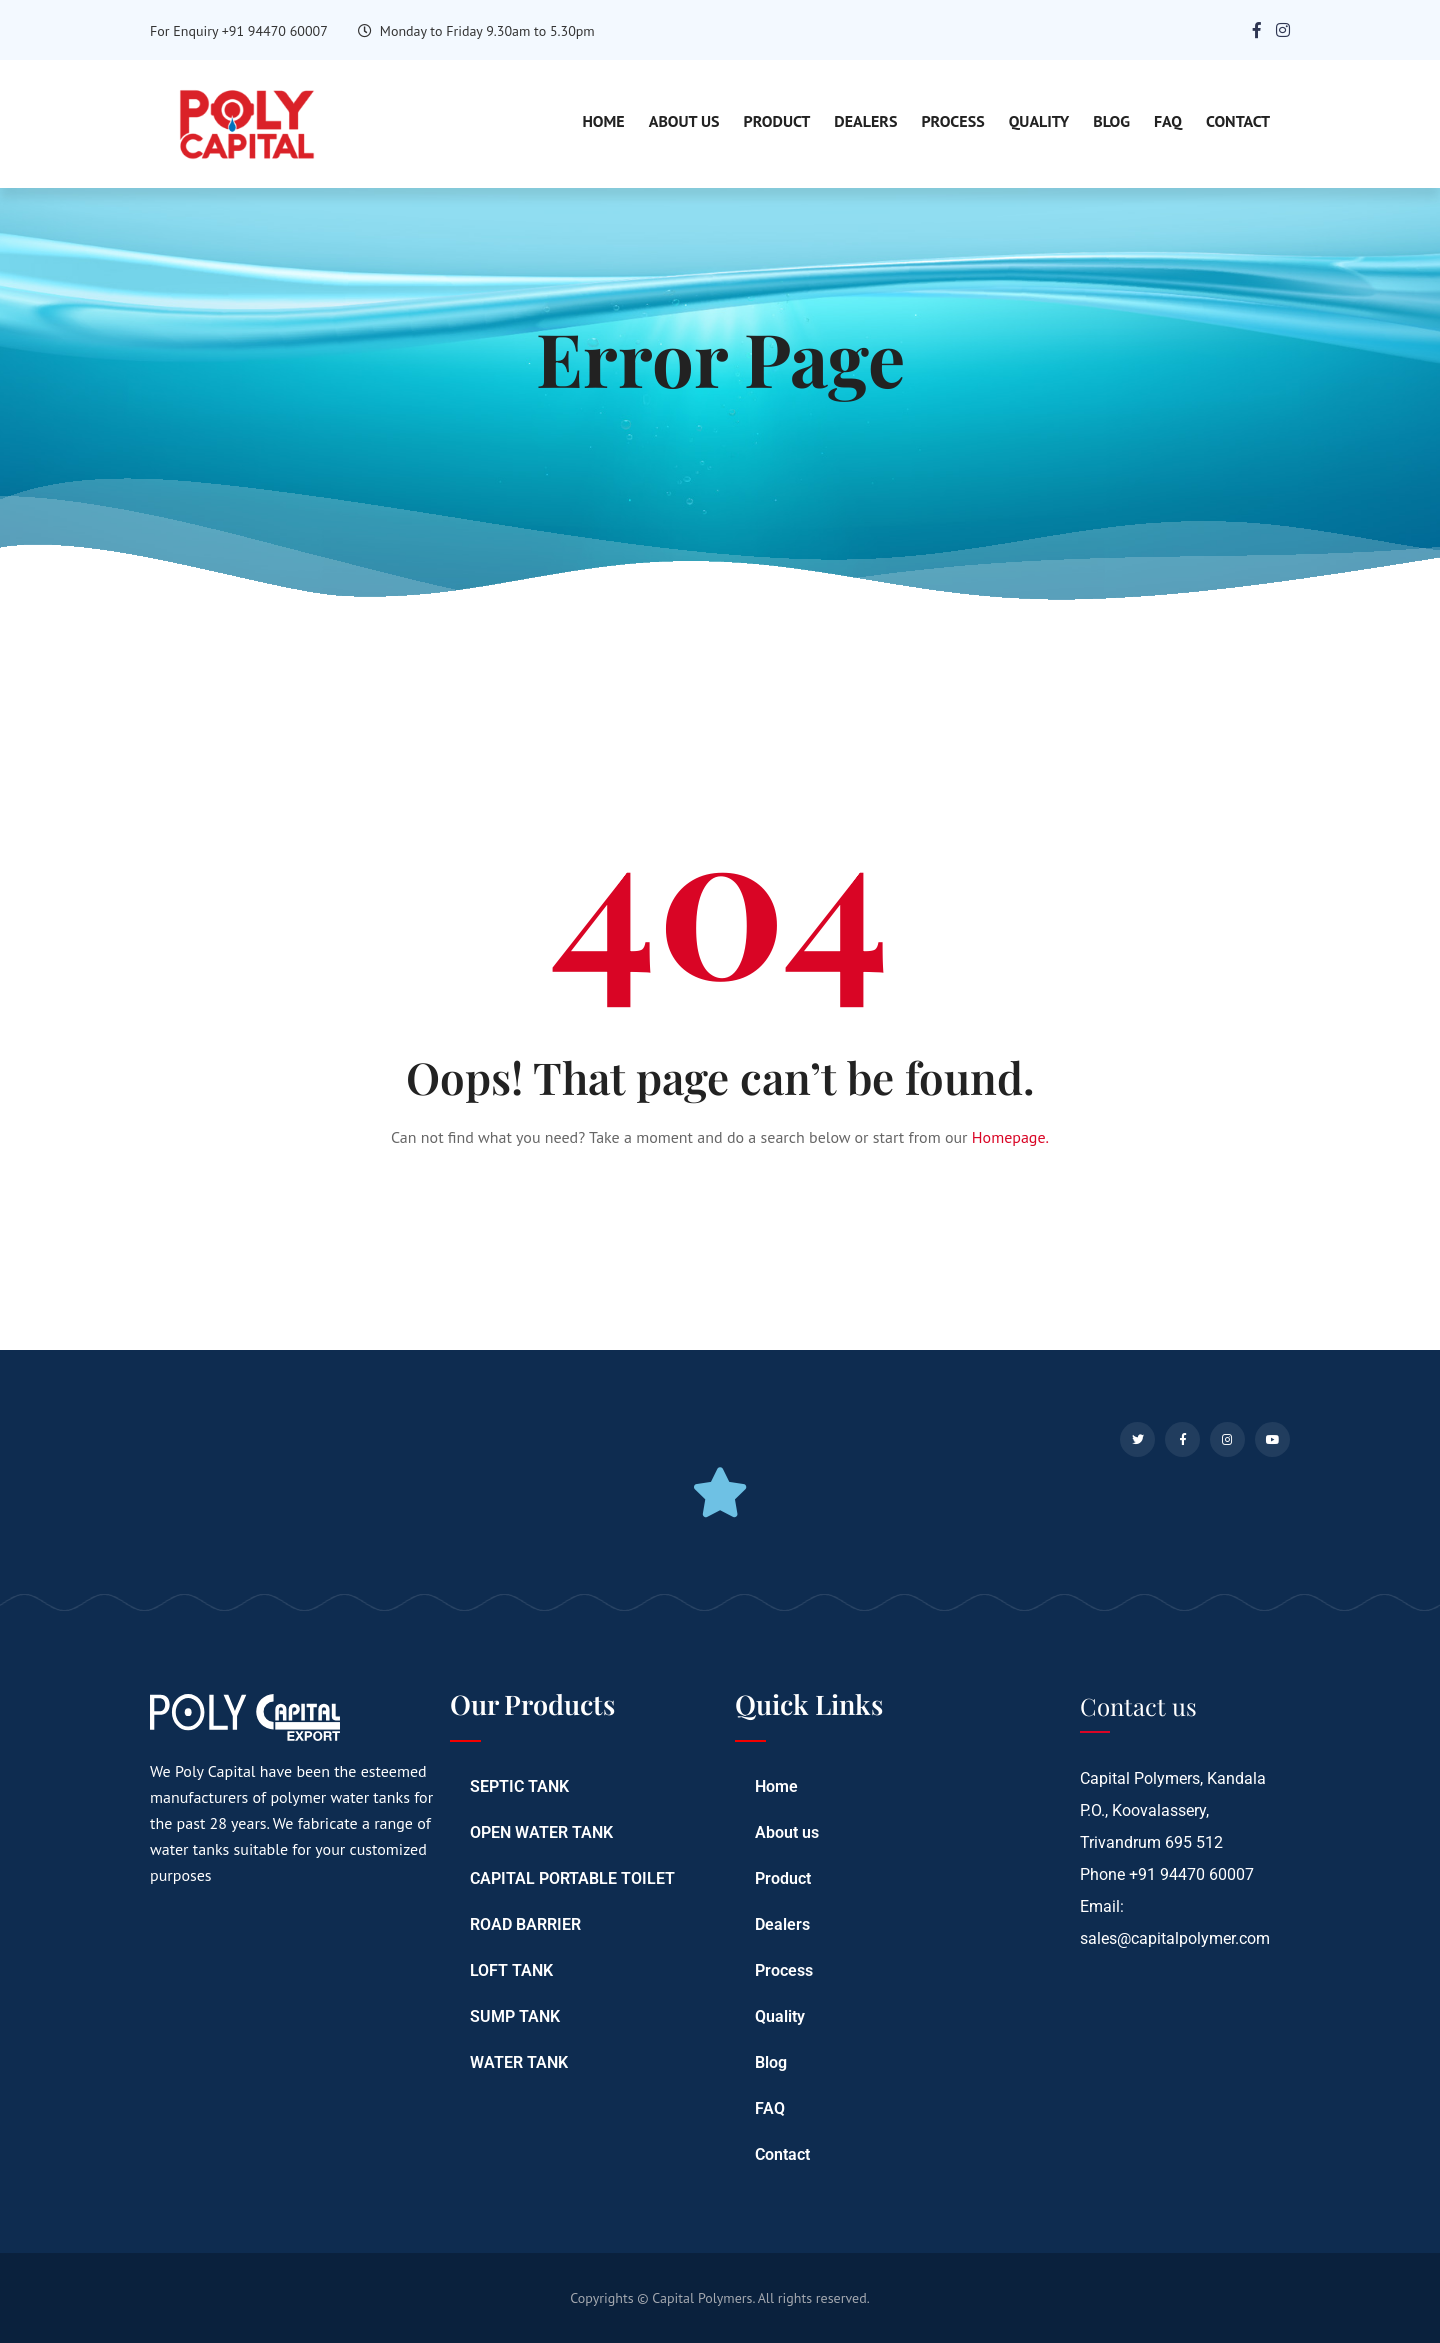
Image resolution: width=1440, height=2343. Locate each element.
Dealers (865, 121)
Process (952, 121)
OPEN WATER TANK (541, 1832)
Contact (1238, 121)
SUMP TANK (515, 2016)
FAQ (1168, 121)
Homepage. (1010, 1137)
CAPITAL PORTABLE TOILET (572, 1878)
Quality (1039, 121)
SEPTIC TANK (519, 1786)
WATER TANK (519, 2062)
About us (684, 121)
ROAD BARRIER (525, 1924)
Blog (1111, 121)
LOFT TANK (511, 1970)
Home (603, 121)
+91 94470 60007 (1191, 1874)
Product (777, 121)
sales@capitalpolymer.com (1175, 1938)
